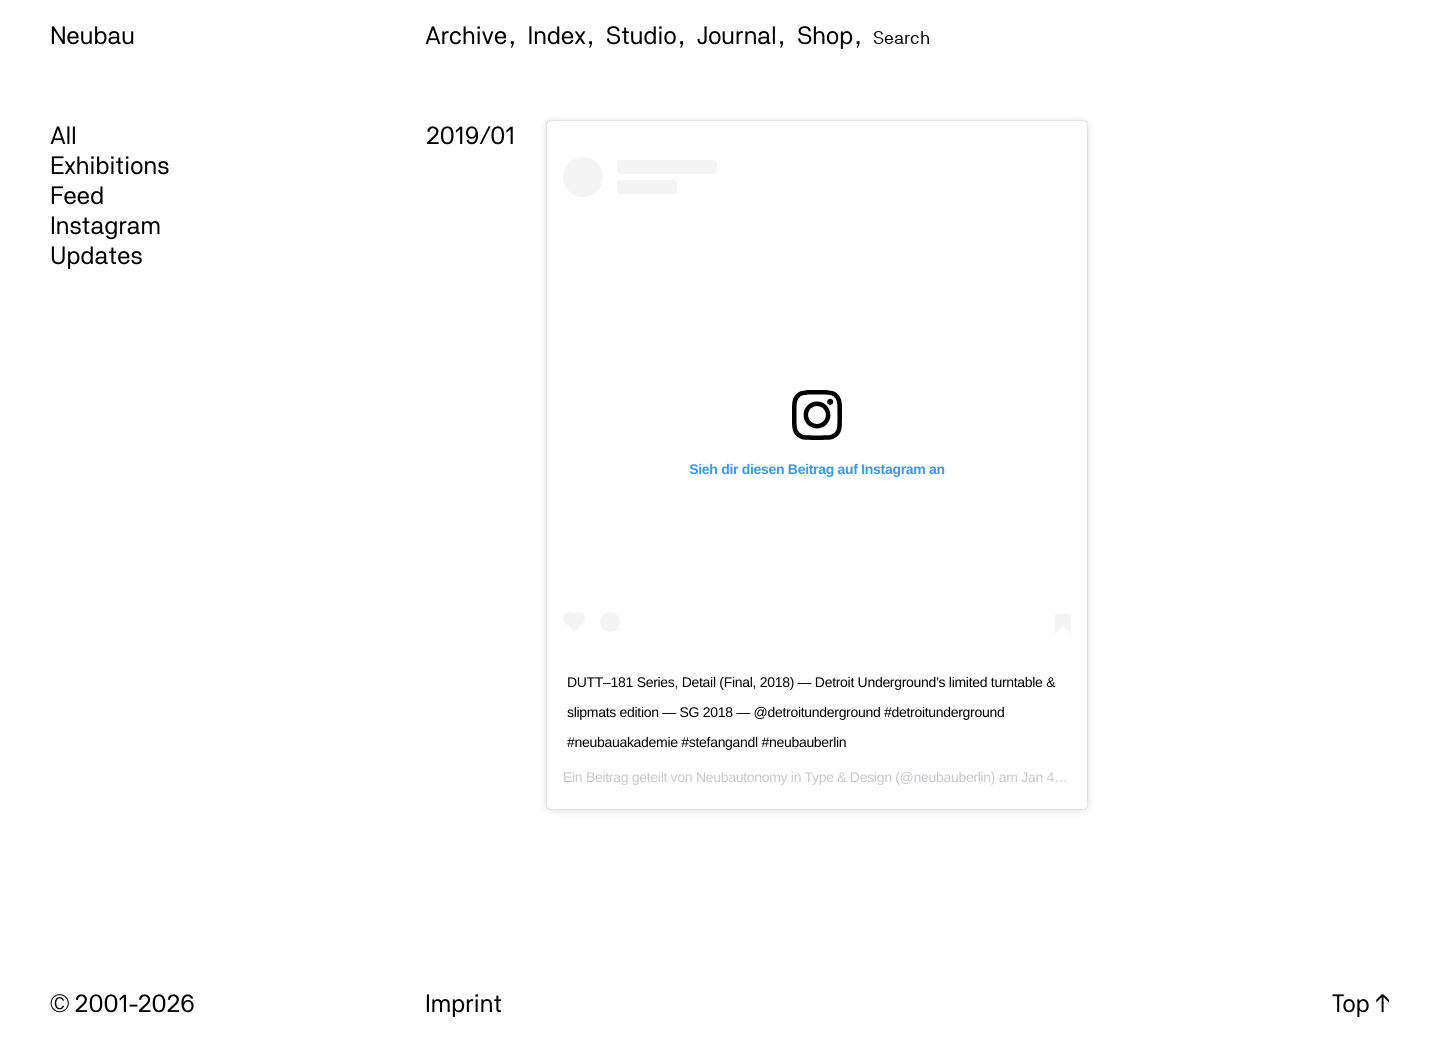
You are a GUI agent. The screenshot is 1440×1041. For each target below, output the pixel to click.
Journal (737, 35)
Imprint (463, 1003)
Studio (641, 35)
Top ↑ (1361, 1003)
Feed (77, 195)
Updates (96, 255)
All (63, 135)
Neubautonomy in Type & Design (794, 777)
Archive (466, 35)
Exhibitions (109, 165)
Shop (825, 35)
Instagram (105, 225)
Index (557, 35)
